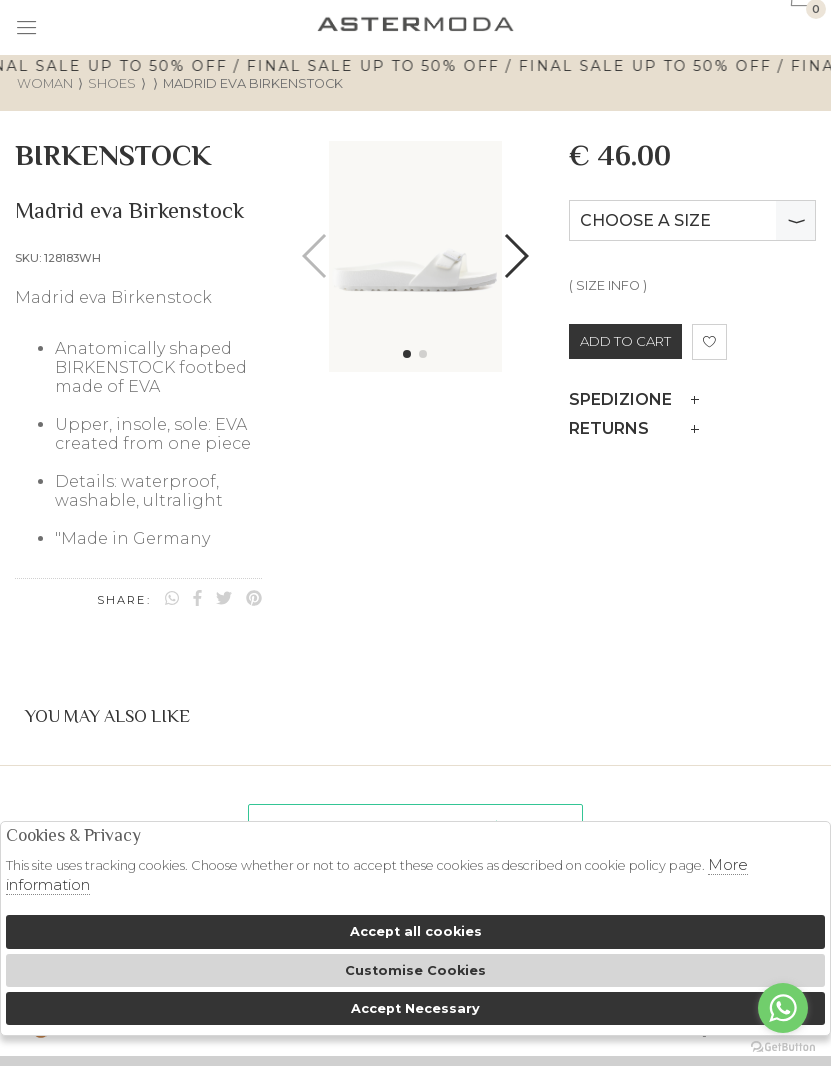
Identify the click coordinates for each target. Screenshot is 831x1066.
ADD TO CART (625, 341)
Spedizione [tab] (634, 399)
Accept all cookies (416, 931)
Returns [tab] (634, 428)
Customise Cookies (415, 970)
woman (45, 83)
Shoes (112, 83)
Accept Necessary (415, 1008)
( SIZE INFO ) (608, 285)
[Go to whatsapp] (783, 1008)
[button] (407, 354)
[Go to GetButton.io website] (783, 1046)
